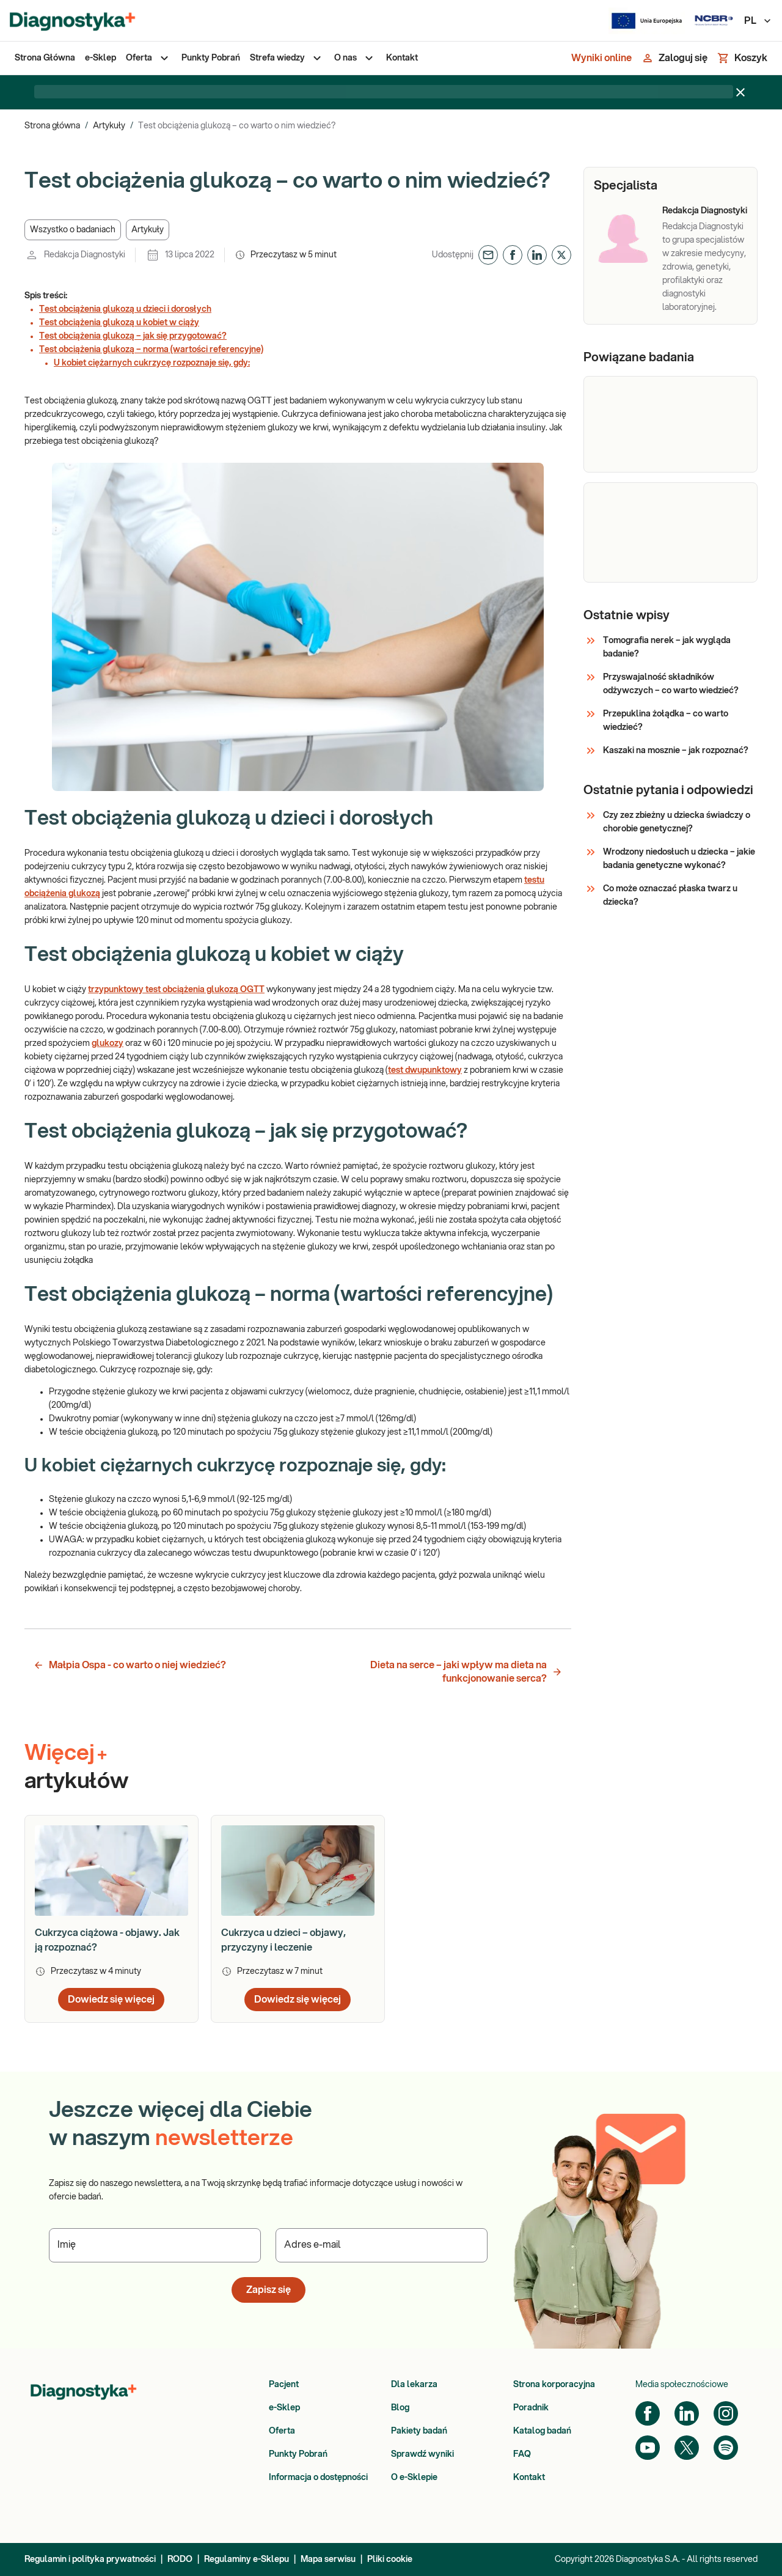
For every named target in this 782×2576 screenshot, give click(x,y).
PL (758, 21)
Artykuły (109, 126)
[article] (111, 1919)
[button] (72, 229)
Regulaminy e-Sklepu (246, 2559)
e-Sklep (284, 2408)
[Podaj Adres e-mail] (382, 2245)
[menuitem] (45, 58)
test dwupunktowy (425, 1070)
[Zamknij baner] (740, 92)
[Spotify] (726, 2447)
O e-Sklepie (414, 2477)
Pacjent (284, 2384)
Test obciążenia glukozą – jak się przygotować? (133, 336)
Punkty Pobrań (298, 2454)
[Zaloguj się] (674, 58)
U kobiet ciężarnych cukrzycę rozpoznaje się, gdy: (152, 363)
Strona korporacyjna (554, 2384)
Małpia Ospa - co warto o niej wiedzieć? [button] (129, 1665)
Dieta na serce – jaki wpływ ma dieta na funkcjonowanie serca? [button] (466, 1672)
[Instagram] (726, 2413)
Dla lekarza (414, 2384)
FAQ (522, 2454)
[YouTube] (647, 2447)
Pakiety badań (419, 2431)
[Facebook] (647, 2413)
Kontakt (529, 2477)
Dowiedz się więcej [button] (111, 1999)
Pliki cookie (389, 2559)
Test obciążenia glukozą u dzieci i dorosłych (125, 309)
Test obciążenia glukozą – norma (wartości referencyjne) (151, 349)
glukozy (107, 1043)
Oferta (282, 2431)
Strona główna (52, 126)
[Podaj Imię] (155, 2245)
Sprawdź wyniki (422, 2454)
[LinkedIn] (686, 2413)
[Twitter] (686, 2447)
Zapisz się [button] (268, 2290)
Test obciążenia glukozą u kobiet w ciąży (119, 322)
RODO (179, 2559)
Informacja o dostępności (318, 2477)
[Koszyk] (742, 58)
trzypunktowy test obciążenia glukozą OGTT (176, 989)
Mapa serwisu (328, 2559)
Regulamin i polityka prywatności (90, 2559)
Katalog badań (542, 2431)
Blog (400, 2408)
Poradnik (531, 2408)
